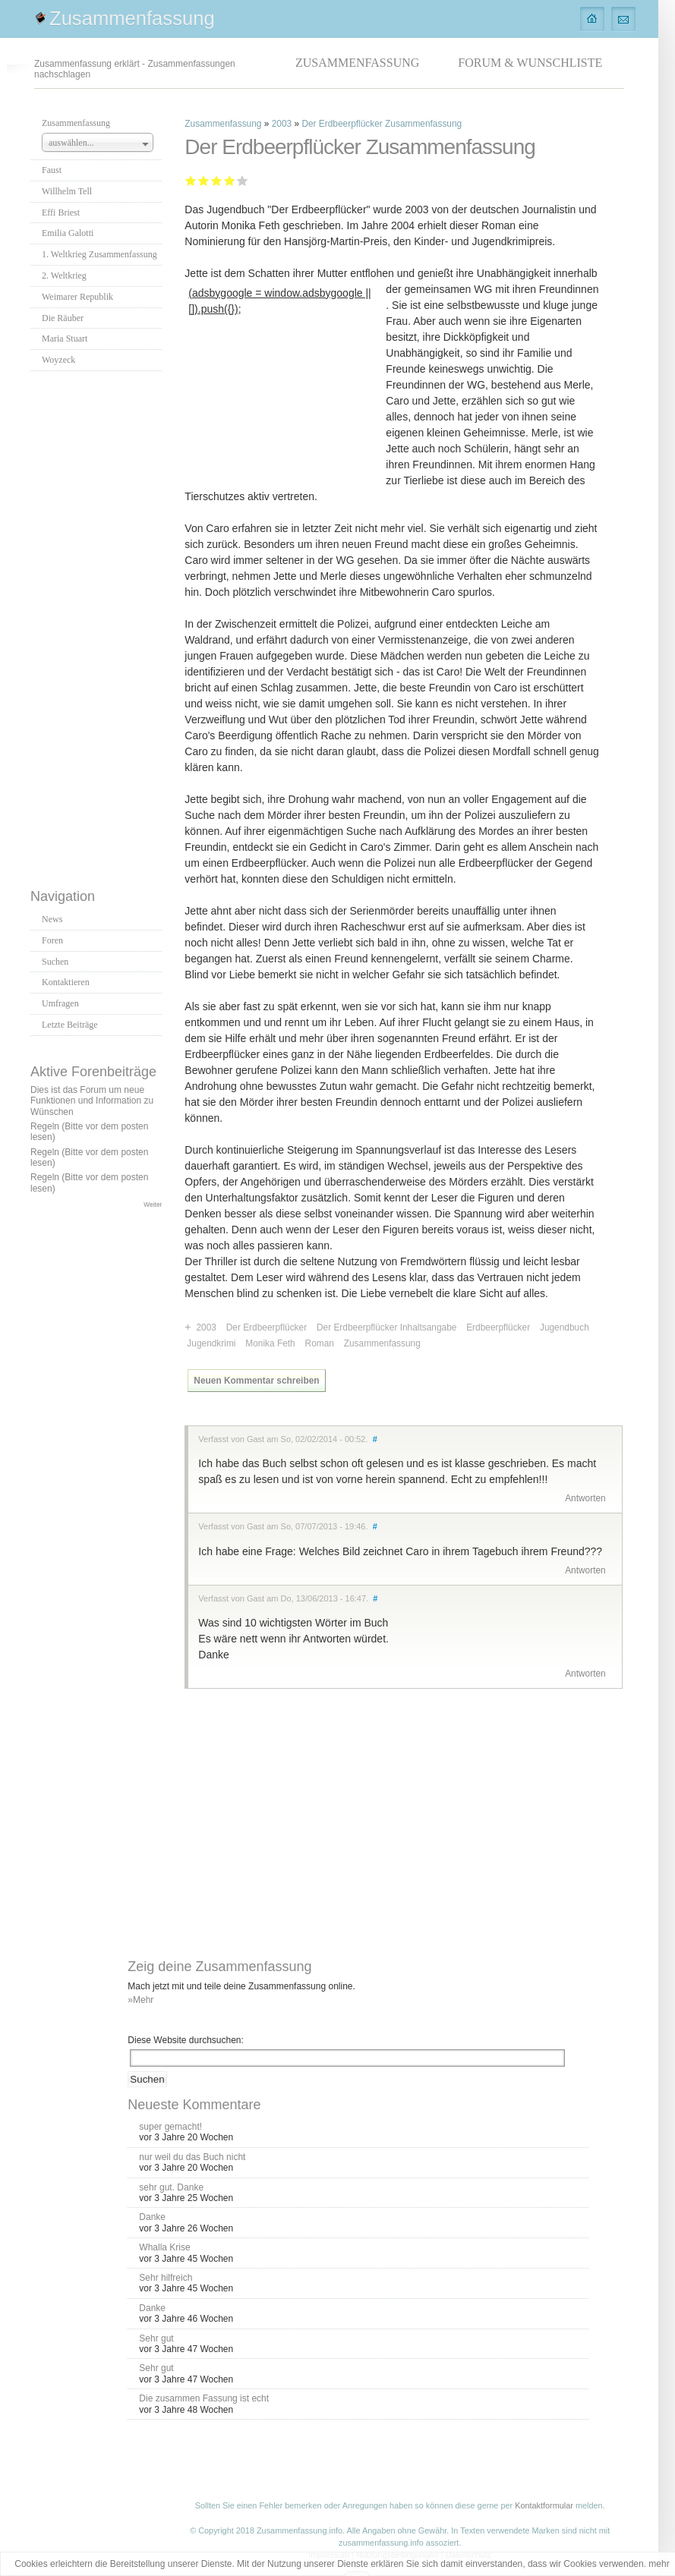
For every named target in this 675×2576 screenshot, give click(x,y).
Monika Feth (270, 1343)
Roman (319, 1343)
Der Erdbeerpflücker (266, 1327)
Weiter (153, 1204)
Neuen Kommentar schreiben (256, 1380)
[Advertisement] (96, 625)
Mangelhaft (191, 180)
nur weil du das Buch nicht (192, 2157)
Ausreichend (203, 180)
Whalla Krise (164, 2247)
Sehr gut (242, 180)
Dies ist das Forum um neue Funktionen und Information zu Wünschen (91, 1101)
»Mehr (140, 2000)
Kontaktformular (544, 2505)
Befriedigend (216, 180)
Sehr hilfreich (165, 2277)
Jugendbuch (564, 1327)
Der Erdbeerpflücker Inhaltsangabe (386, 1327)
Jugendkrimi (211, 1343)
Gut (228, 180)
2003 (282, 123)
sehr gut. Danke (171, 2187)
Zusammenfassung (132, 18)
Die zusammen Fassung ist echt (204, 2398)
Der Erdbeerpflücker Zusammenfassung (381, 123)
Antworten (585, 1498)
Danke (152, 2217)
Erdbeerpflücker (498, 1327)
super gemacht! (170, 2126)
